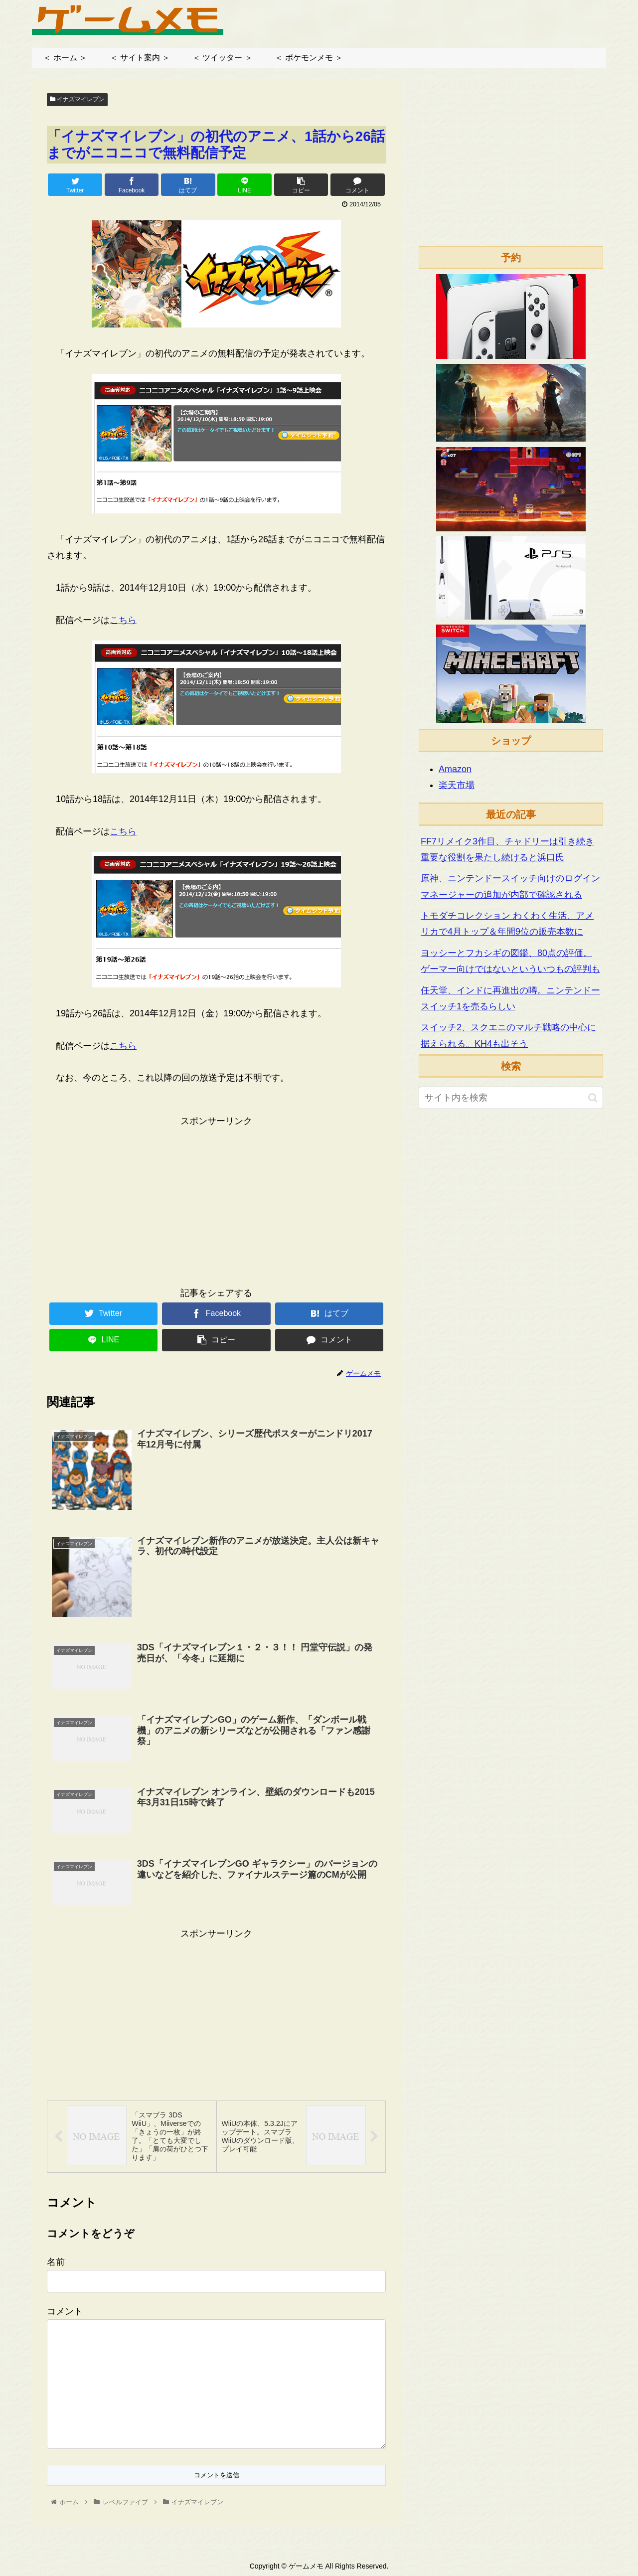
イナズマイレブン (77, 99)
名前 (56, 2261)
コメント (65, 2310)
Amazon (455, 769)
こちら (123, 620)
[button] (593, 1098)
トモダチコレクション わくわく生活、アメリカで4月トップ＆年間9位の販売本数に (507, 924)
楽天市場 (457, 785)
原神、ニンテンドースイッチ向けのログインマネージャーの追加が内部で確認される (510, 886)
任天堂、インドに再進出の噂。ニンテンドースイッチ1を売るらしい (510, 998)
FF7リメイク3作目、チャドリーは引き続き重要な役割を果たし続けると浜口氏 (507, 849)
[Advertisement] (216, 1199)
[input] (511, 1098)
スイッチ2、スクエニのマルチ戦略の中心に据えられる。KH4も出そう (508, 1035)
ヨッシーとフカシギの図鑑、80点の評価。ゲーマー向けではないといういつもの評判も (510, 961)
